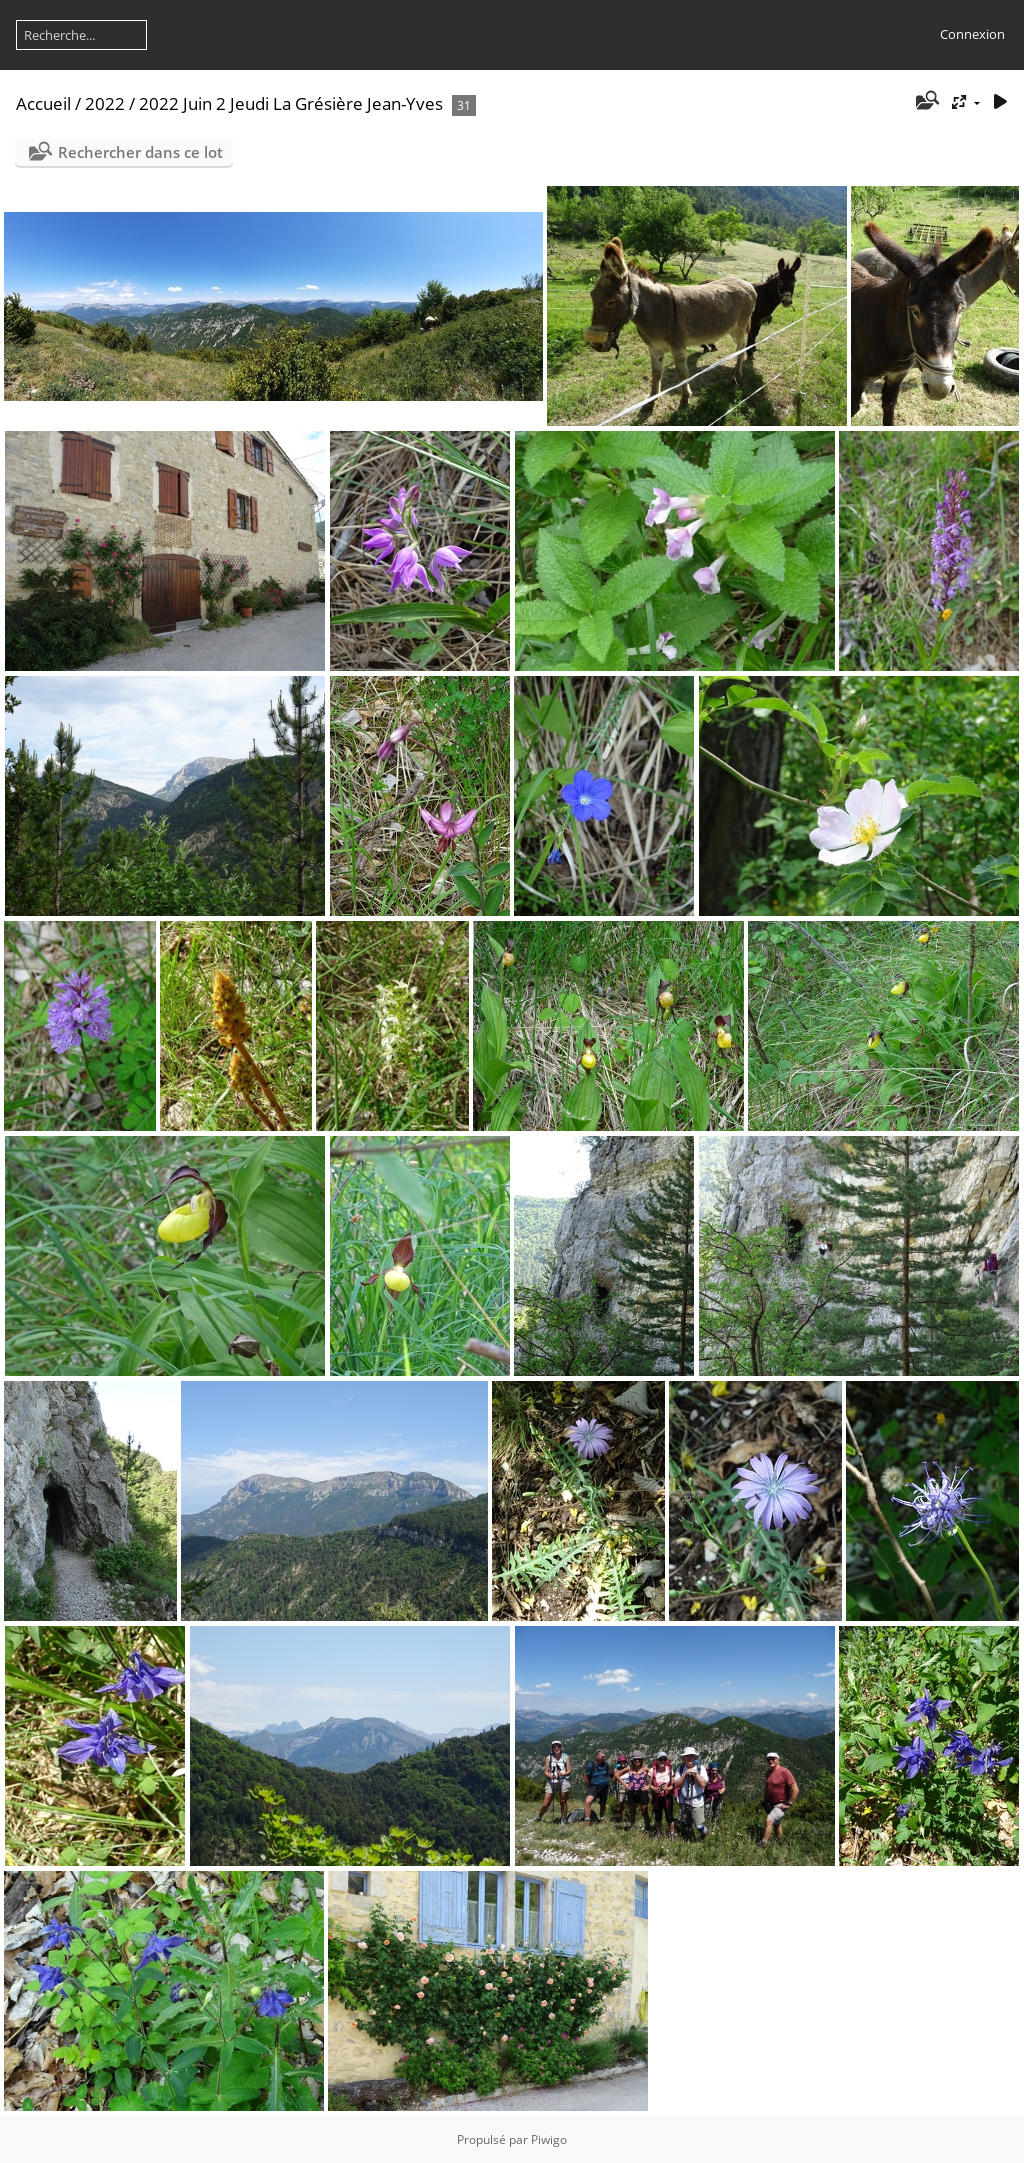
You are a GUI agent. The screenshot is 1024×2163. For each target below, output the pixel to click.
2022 (105, 103)
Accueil (43, 103)
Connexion (972, 34)
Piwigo (549, 2139)
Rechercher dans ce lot (140, 152)
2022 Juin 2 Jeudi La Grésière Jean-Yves (291, 103)
